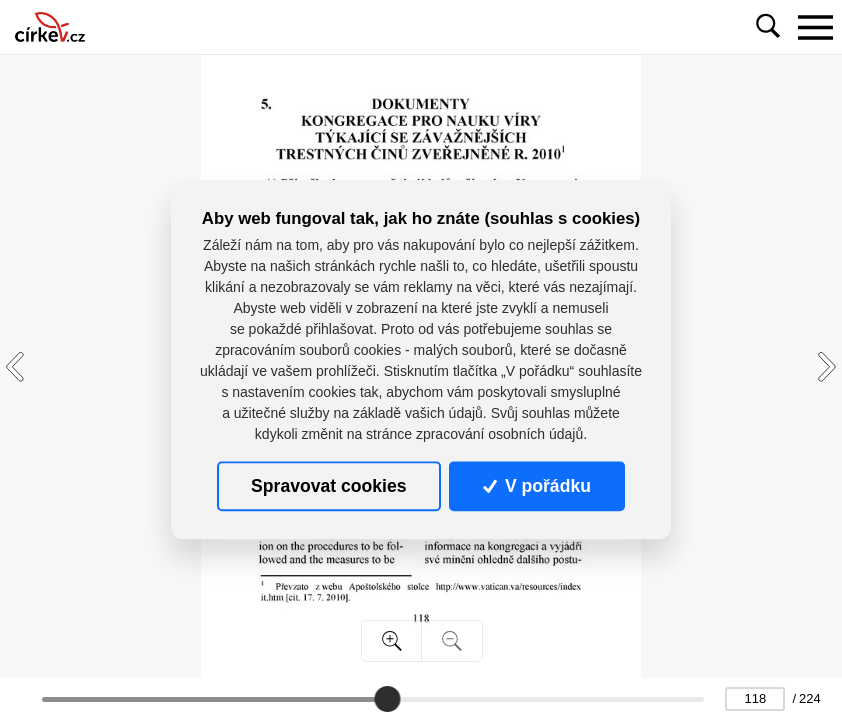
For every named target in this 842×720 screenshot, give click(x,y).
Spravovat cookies (328, 486)
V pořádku (537, 486)
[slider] (388, 699)
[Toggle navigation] (815, 27)
